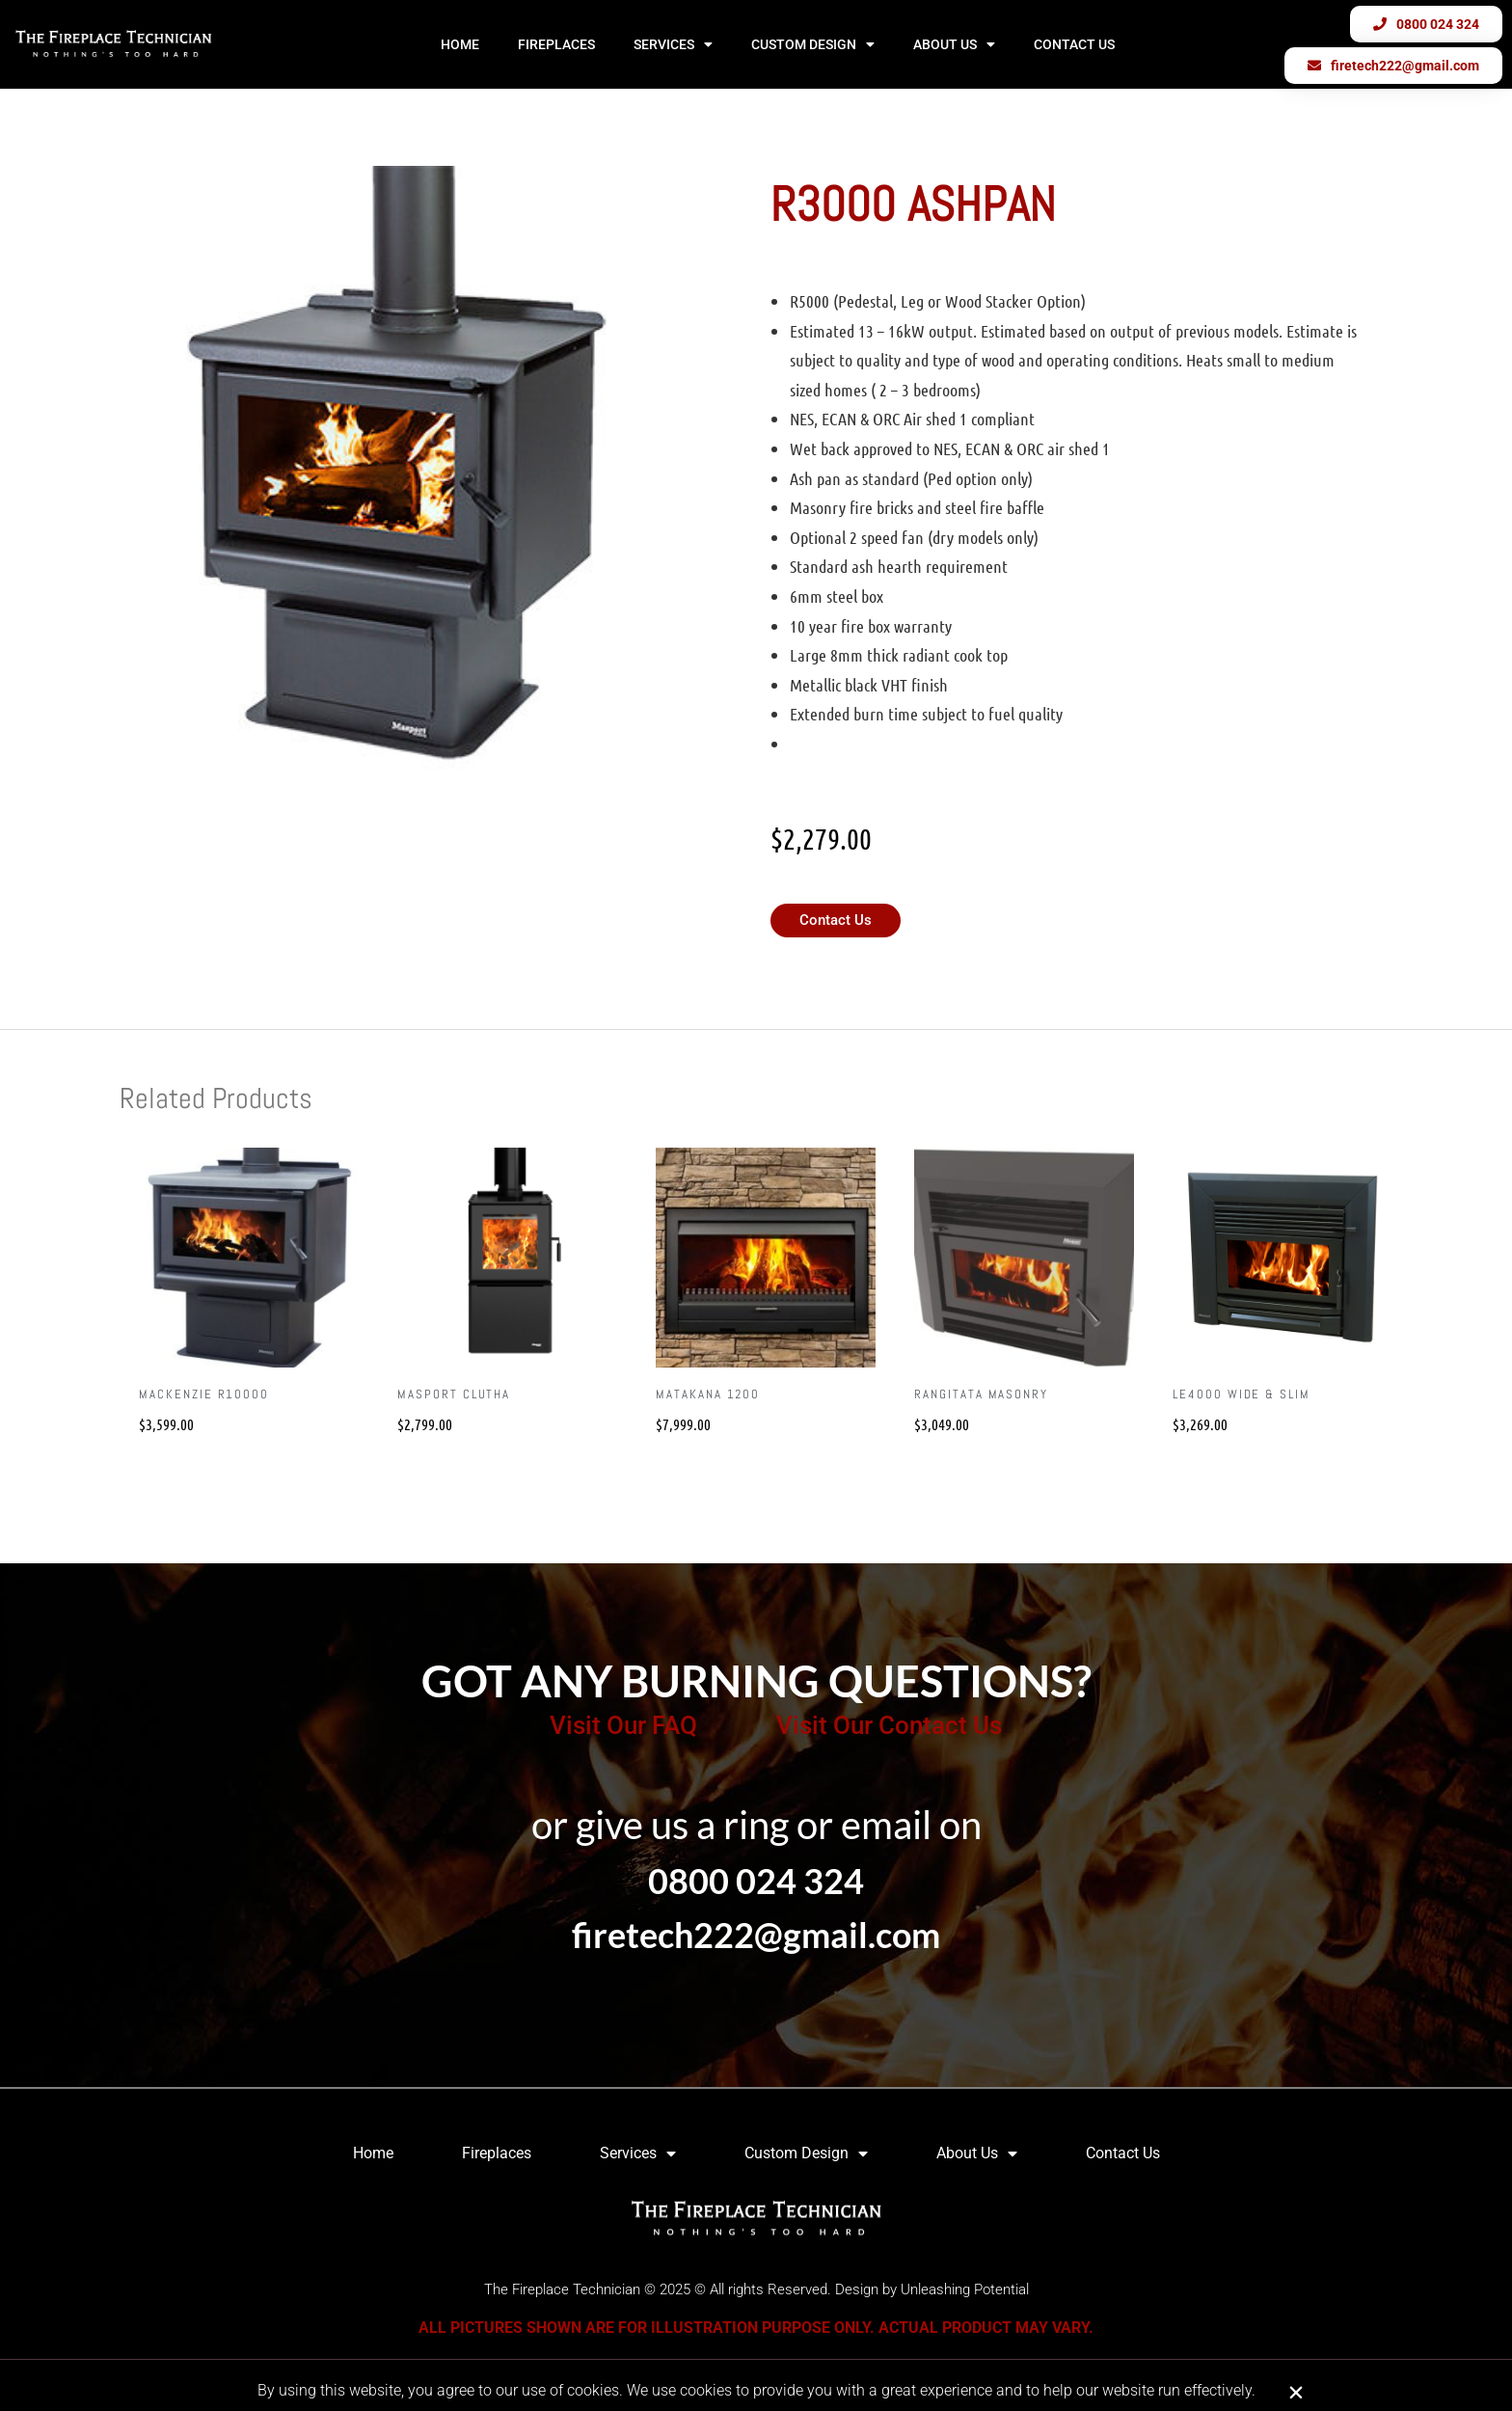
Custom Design (813, 44)
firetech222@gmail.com (756, 1934)
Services (673, 44)
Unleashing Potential (965, 2289)
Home (460, 44)
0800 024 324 (756, 1880)
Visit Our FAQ (623, 1725)
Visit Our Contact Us (889, 1725)
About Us (954, 44)
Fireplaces (556, 44)
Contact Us (1074, 44)
